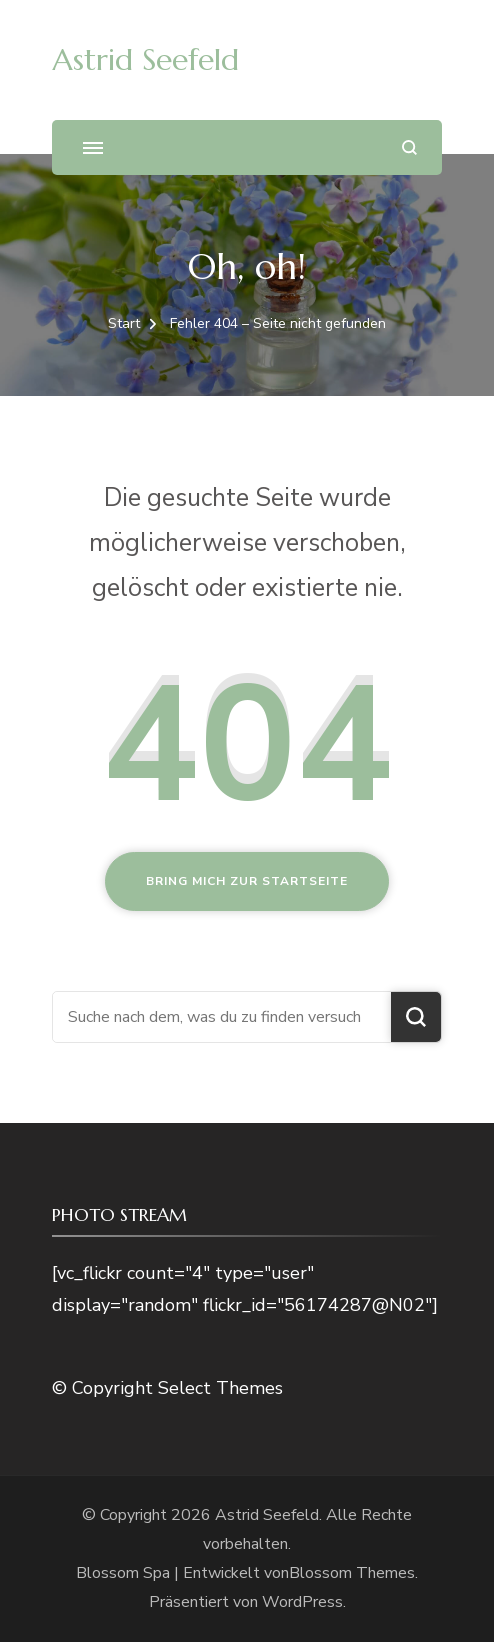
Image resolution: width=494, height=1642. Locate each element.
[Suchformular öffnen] (409, 147)
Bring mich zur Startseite (247, 881)
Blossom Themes (352, 1573)
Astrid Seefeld (145, 59)
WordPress (302, 1602)
